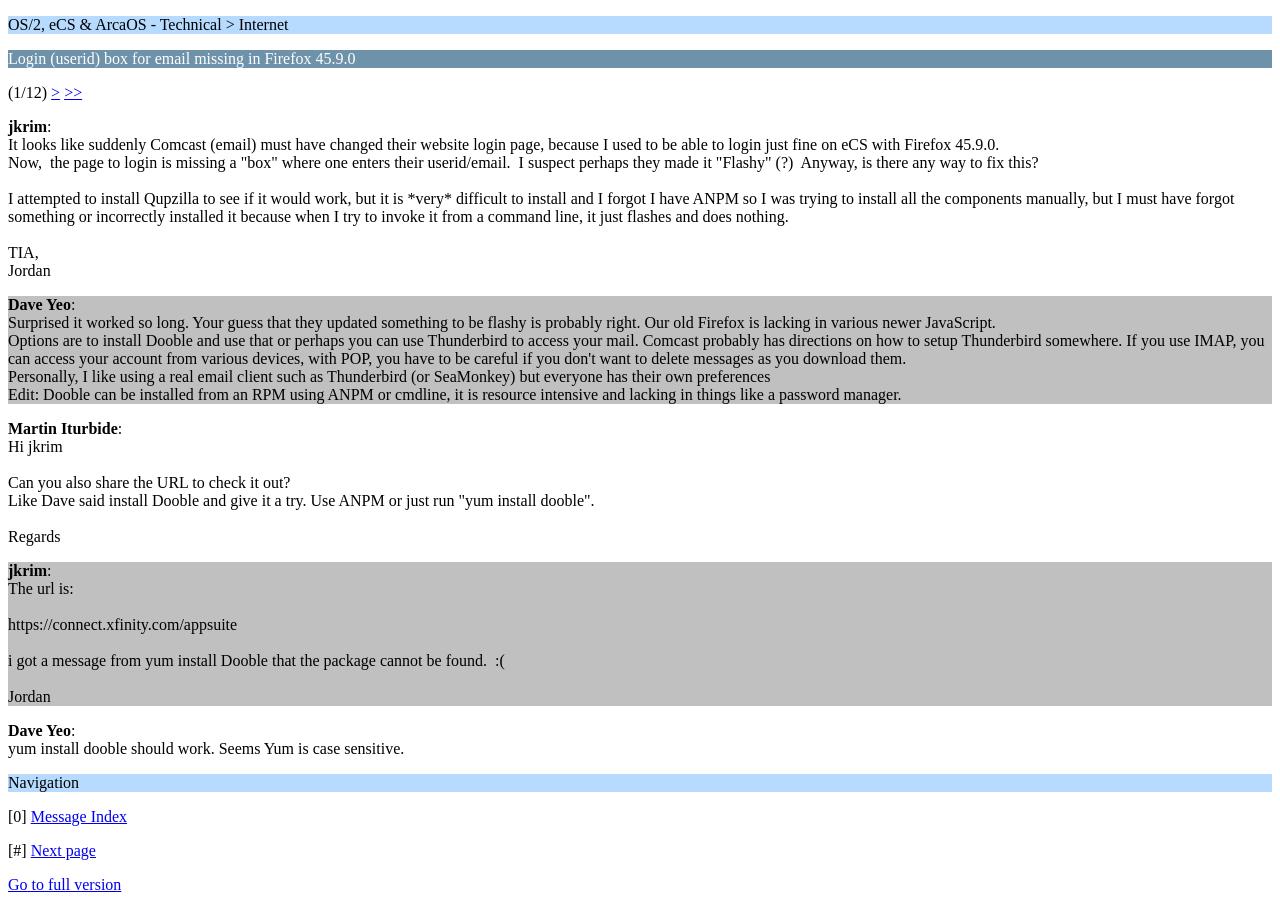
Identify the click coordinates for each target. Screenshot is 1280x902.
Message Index (79, 816)
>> (73, 92)
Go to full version (64, 884)
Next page (63, 850)
